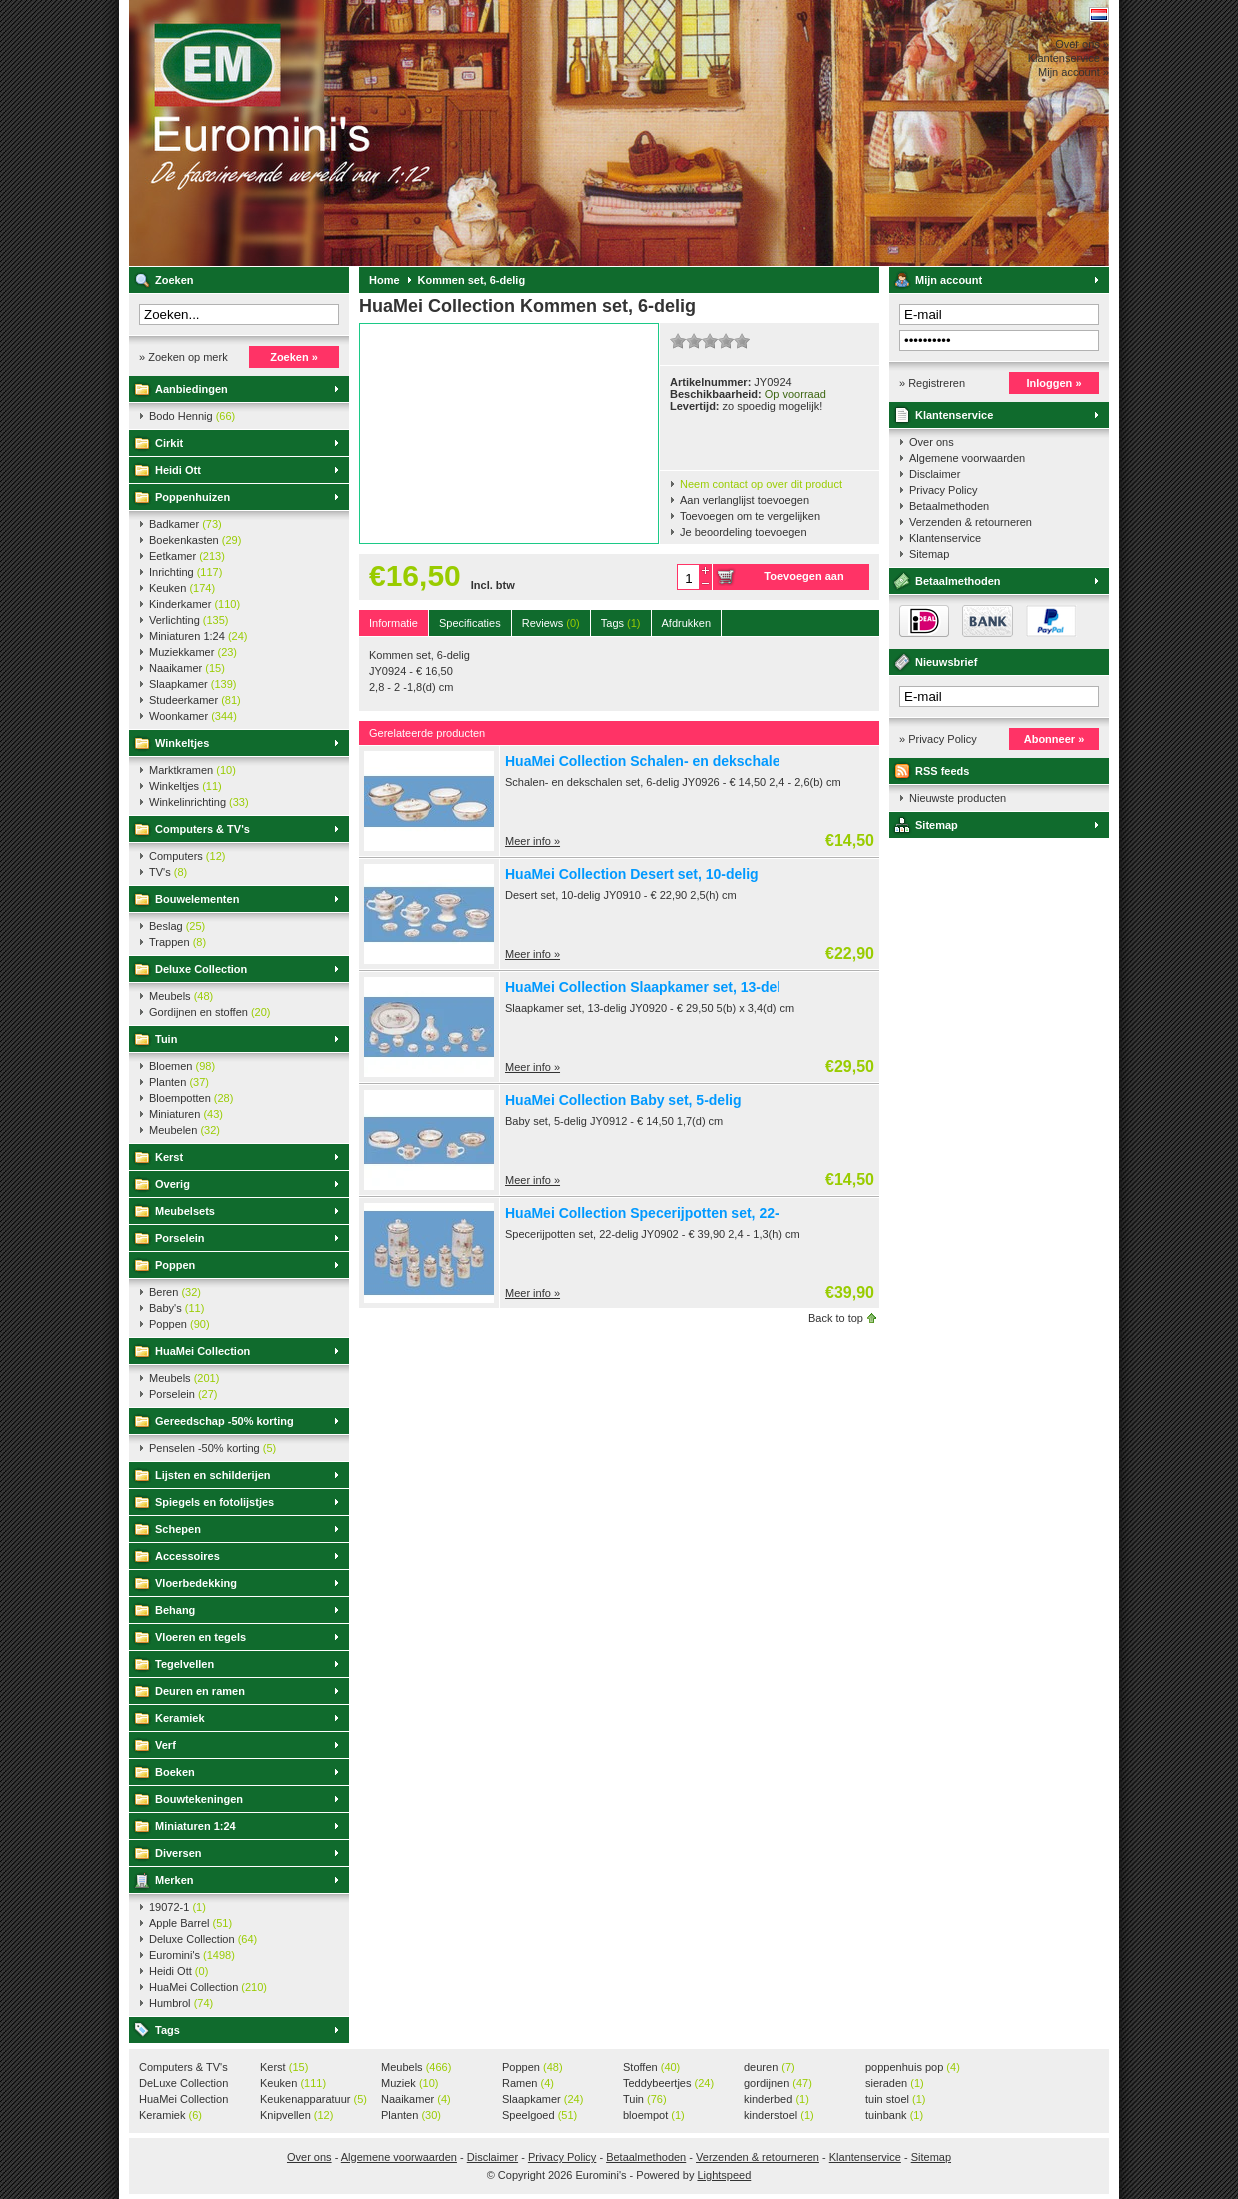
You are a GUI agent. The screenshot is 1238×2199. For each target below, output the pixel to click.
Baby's (176, 1308)
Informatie (393, 623)
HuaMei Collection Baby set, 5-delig (623, 1100)
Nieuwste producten (957, 798)
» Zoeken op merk (183, 357)
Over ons (931, 442)
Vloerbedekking (196, 1583)
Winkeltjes (182, 743)
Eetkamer (187, 556)
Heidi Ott (178, 470)
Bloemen (182, 1066)
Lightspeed (724, 2175)
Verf (165, 1745)
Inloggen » (1054, 383)
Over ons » (1082, 44)
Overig (172, 1184)
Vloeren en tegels (200, 1637)
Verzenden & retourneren (970, 522)
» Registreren (932, 383)
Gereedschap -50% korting (224, 1421)
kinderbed (776, 2099)
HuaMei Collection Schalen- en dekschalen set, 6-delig (685, 761)
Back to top (835, 1318)
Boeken (175, 1772)
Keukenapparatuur (313, 2099)
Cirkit (169, 443)
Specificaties (470, 623)
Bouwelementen (197, 899)
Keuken (182, 588)
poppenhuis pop (912, 2067)
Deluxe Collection (201, 969)
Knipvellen (296, 2115)
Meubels (181, 996)
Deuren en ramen (200, 1691)
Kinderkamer (194, 604)
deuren (769, 2067)
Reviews (551, 623)
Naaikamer (187, 668)
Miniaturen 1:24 (198, 636)
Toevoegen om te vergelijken (750, 516)
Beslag (177, 926)
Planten (179, 1082)
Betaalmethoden (949, 506)
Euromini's (394, 133)
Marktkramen (192, 770)
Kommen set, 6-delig (472, 280)
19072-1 (177, 1907)
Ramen (528, 2083)
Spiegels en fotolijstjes (214, 1502)
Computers (187, 856)
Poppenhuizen (192, 497)
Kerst (169, 1157)
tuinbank (894, 2115)
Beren (175, 1292)
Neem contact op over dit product (761, 484)
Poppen (175, 1265)
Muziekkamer (193, 652)
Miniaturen (186, 1114)
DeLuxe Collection (183, 2084)
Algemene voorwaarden (967, 458)
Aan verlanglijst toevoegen (744, 500)
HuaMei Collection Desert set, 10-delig (632, 874)
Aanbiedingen (191, 389)
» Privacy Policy (938, 739)
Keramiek (180, 1718)
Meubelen (184, 1130)
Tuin (166, 1039)
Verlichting (189, 620)
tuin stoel (895, 2099)
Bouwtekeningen (199, 1799)
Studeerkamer (195, 700)
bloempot (654, 2115)
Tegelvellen (184, 1664)
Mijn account (948, 280)
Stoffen (651, 2067)
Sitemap (929, 554)
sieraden (894, 2083)
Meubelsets (185, 1211)
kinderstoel (779, 2115)
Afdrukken (687, 623)
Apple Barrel (190, 1923)
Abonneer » (1054, 739)
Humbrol (181, 2003)
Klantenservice (954, 415)
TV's (168, 872)
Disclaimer (934, 474)
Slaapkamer (192, 684)
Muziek (409, 2083)
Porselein (180, 1238)
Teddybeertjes (668, 2083)
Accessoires (187, 1556)
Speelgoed (539, 2115)
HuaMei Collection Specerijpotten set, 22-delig (658, 1213)
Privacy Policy (943, 490)
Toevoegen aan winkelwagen (803, 580)
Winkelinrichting (199, 802)
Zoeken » (294, 357)
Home (384, 280)
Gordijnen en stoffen (209, 1012)
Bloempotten (191, 1098)
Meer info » (532, 841)
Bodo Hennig (192, 416)
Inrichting (185, 572)
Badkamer (185, 524)
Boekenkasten (195, 540)
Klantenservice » (1068, 58)
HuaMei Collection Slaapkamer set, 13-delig (649, 987)
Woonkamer (193, 716)
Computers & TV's (202, 829)
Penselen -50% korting (212, 1448)
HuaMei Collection (202, 1351)
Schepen (178, 1529)
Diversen (178, 1853)
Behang (175, 1610)
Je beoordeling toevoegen (743, 532)
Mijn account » (1073, 72)
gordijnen (778, 2083)
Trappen (177, 942)
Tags (167, 2030)
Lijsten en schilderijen (213, 1475)
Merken (174, 1880)
